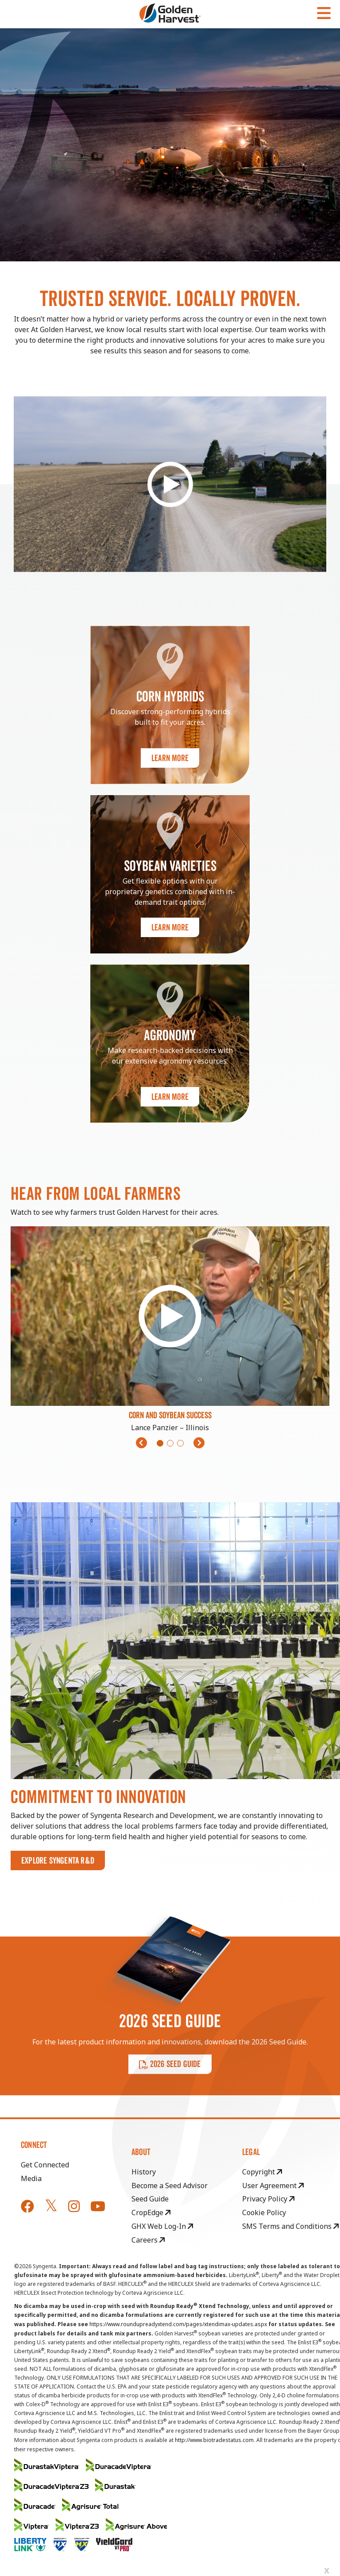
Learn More (170, 758)
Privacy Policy (268, 2199)
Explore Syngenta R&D (57, 1860)
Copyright (262, 2172)
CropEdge (150, 2212)
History (143, 2172)
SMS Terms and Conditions (290, 2226)
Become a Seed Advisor (169, 2185)
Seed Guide (150, 2199)
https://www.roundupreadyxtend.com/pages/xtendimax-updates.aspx (178, 2324)
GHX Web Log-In (162, 2226)
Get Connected (45, 2165)
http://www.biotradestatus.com (214, 2440)
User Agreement (273, 2185)
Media (31, 2178)
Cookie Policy (264, 2212)
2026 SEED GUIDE (170, 2064)
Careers (148, 2240)
